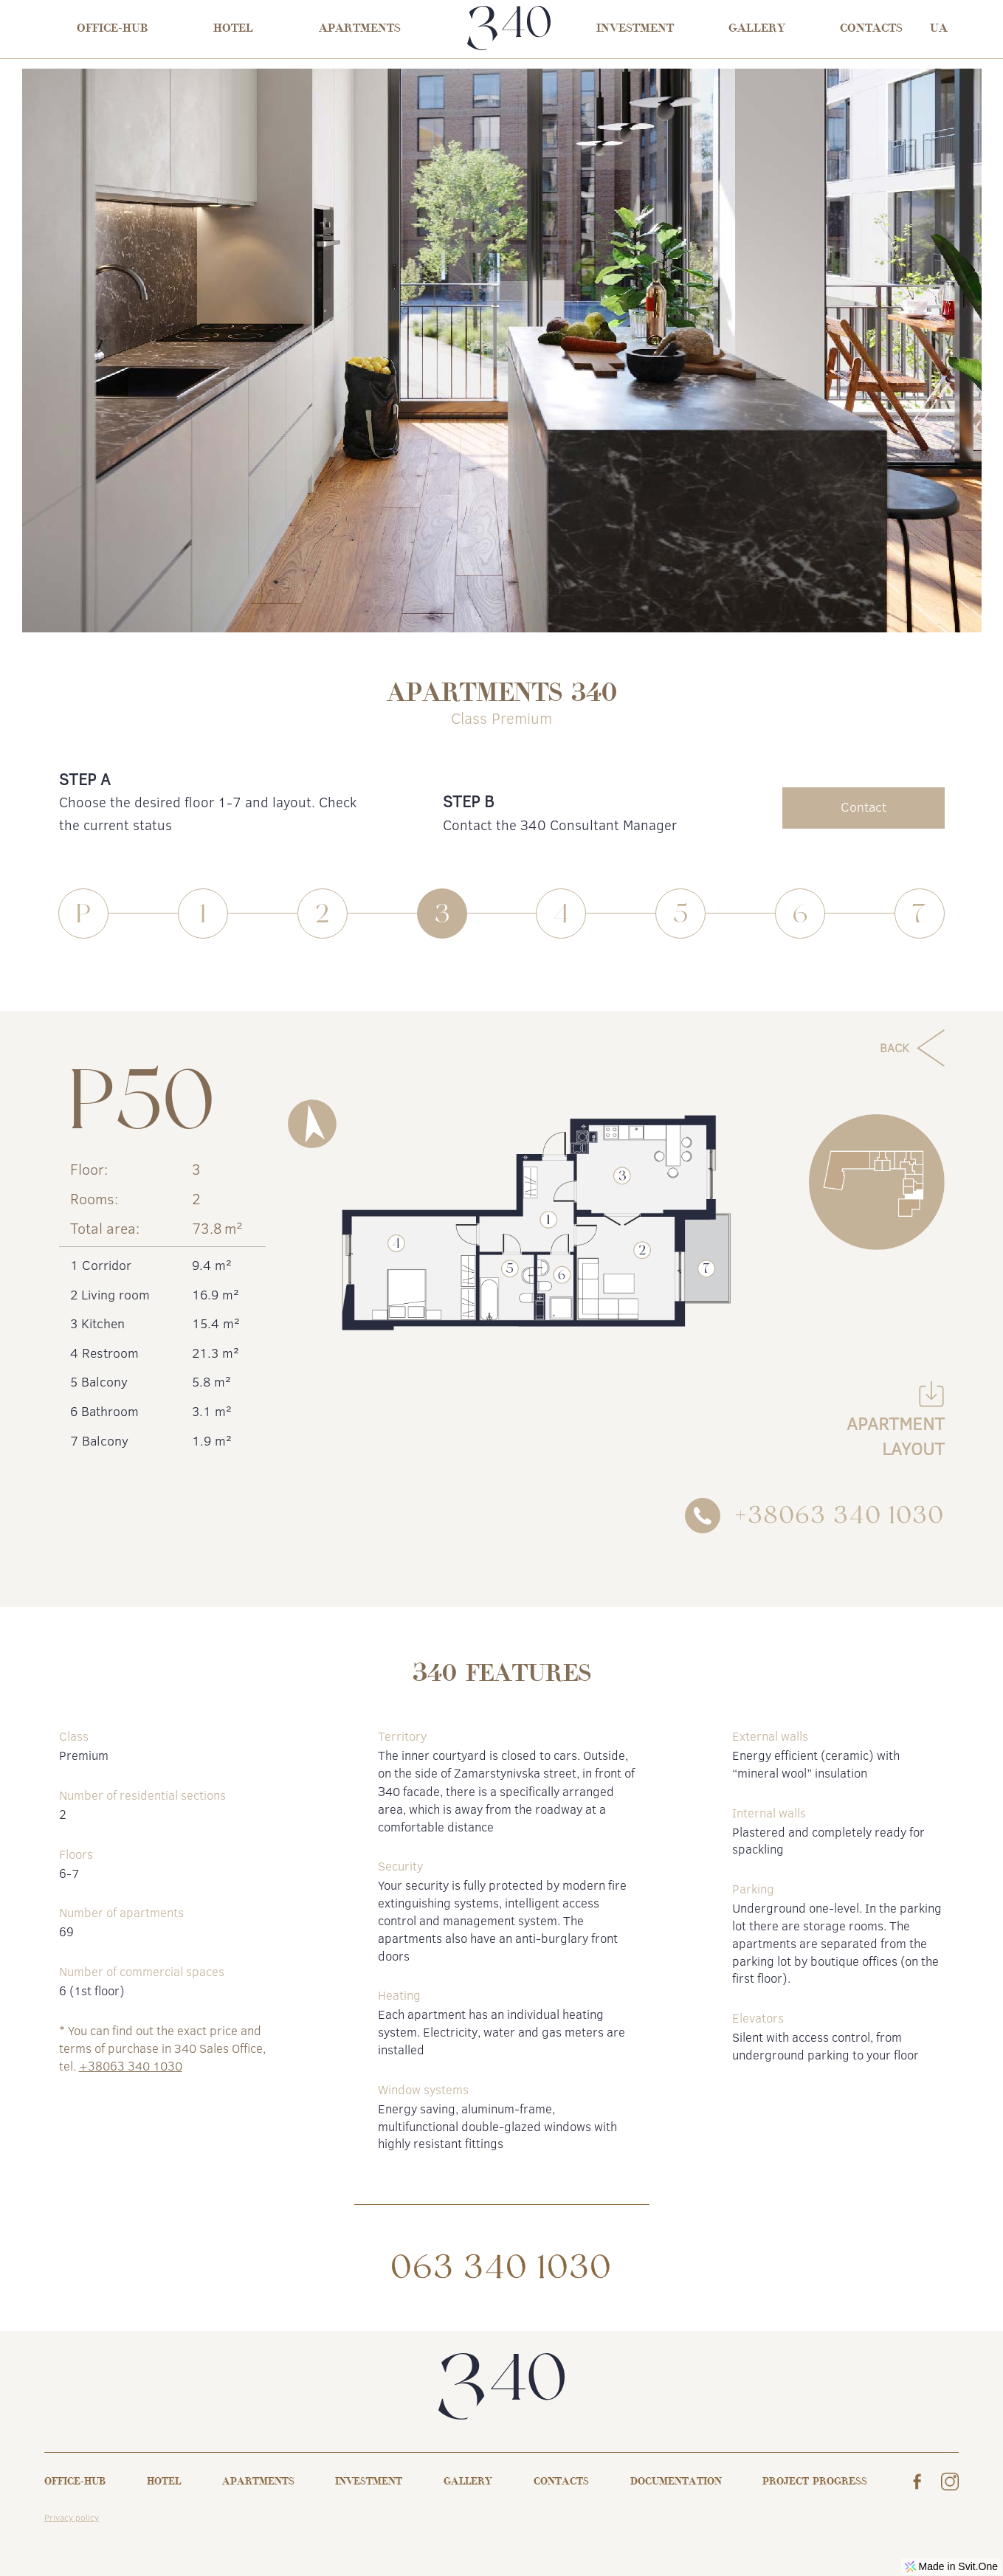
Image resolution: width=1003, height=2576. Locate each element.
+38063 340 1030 (130, 2065)
